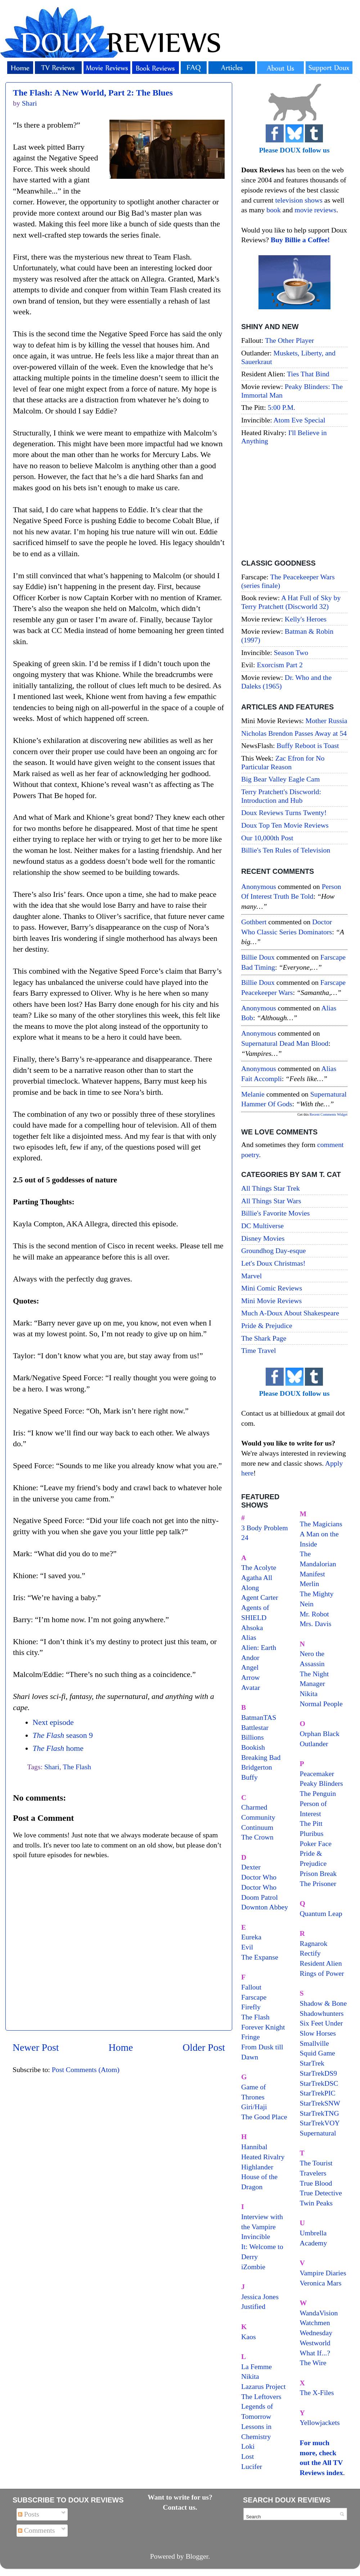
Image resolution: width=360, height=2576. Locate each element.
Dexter (251, 1867)
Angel (249, 1667)
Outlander (314, 1744)
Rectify (310, 1953)
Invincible (255, 2236)
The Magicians (321, 1524)
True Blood (316, 2183)
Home (121, 2047)
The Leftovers (261, 2396)
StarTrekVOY (320, 2123)
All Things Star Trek (270, 1188)
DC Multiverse (262, 1226)
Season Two (291, 652)
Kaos (248, 2337)
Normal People (321, 1704)
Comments (36, 2530)
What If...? (315, 2353)
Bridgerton (256, 1767)
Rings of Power (322, 1973)
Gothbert (253, 922)
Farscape (253, 1997)
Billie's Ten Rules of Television (285, 850)
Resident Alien (321, 1963)
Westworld (315, 2343)
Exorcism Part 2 (279, 665)
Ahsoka (252, 1628)
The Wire (313, 2363)
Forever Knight (263, 2027)
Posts (28, 2514)
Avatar (250, 1687)
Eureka (251, 1937)
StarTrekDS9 (318, 2073)
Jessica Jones (260, 2297)
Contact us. (180, 2507)
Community (258, 1817)
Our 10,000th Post (267, 838)
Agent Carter (259, 1597)
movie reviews (315, 210)
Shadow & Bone (323, 2003)
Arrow (250, 1677)
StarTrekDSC (319, 2083)
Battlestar (255, 1727)
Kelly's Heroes (306, 619)
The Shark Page (263, 1338)
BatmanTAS (258, 1717)
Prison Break (318, 1873)
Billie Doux (258, 957)
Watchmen (315, 2323)
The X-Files (317, 2392)
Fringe (250, 2037)
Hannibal (254, 2147)
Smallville (314, 2043)
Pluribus (312, 1833)
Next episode (52, 1722)
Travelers (313, 2173)
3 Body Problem (264, 1528)
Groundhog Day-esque (273, 1250)
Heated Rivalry (262, 2157)
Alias (248, 1637)
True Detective (321, 2193)
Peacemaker (317, 1774)
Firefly (251, 2007)
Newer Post (36, 2047)
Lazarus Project (263, 2386)
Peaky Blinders (321, 1783)
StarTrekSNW (320, 2103)
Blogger (197, 2556)
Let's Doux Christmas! (273, 1263)
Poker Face (316, 1843)
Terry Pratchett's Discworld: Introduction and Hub (281, 796)
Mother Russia (326, 721)
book (273, 210)
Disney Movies (262, 1238)
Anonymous (258, 886)
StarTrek (312, 2063)
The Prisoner (318, 1883)
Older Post (204, 2047)
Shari (51, 1767)
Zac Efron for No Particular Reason (283, 762)
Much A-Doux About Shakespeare (290, 1313)
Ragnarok (314, 1943)
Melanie (253, 1094)
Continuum (257, 1827)
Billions (252, 1737)
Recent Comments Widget (328, 1114)
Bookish (253, 1747)
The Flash (77, 1767)
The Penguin (318, 1793)
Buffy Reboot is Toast (307, 745)
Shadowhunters (322, 2013)
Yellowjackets (320, 2422)
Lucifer (251, 2466)
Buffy (249, 1777)
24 (244, 1537)
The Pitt (311, 1823)
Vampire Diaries (323, 2273)
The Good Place (264, 2117)
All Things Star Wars (271, 1201)
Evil (247, 1947)
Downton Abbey (264, 1907)
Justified (253, 2306)
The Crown (257, 1837)
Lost (247, 2456)
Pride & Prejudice (266, 1325)
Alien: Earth (258, 1647)
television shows (298, 200)
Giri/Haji (254, 2107)
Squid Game (317, 2053)
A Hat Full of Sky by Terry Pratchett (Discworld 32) (291, 602)
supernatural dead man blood (284, 1043)
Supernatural (318, 2133)
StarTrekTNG (319, 2113)
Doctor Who (258, 1877)
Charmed (254, 1807)
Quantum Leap (321, 1913)
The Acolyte (258, 1567)
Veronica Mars (321, 2283)
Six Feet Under (321, 2023)
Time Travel (258, 1350)
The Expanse (259, 1957)
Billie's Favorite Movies (275, 1213)
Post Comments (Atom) (86, 2069)
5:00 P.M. (281, 407)
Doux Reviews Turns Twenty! (284, 812)
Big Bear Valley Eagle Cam (280, 779)
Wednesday (316, 2333)
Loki (248, 2446)
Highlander (257, 2167)
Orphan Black (319, 1734)
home (57, 1748)
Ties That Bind (308, 374)
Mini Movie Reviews (271, 1301)
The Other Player (289, 340)
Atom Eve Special (299, 420)
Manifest (312, 1574)
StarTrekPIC (318, 2093)
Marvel (251, 1276)
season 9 (62, 1735)
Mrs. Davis (316, 1624)
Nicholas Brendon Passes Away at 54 (294, 733)
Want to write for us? (180, 2497)
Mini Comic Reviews (271, 1288)
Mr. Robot (314, 1614)
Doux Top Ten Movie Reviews (285, 825)
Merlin (309, 1584)
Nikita (309, 1694)
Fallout (251, 1987)
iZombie (253, 2267)
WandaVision (319, 2313)
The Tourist (316, 2163)
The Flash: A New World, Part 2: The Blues (93, 92)
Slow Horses (318, 2033)
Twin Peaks (316, 2203)
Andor (250, 1657)
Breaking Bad (260, 1757)
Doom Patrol (259, 1897)
